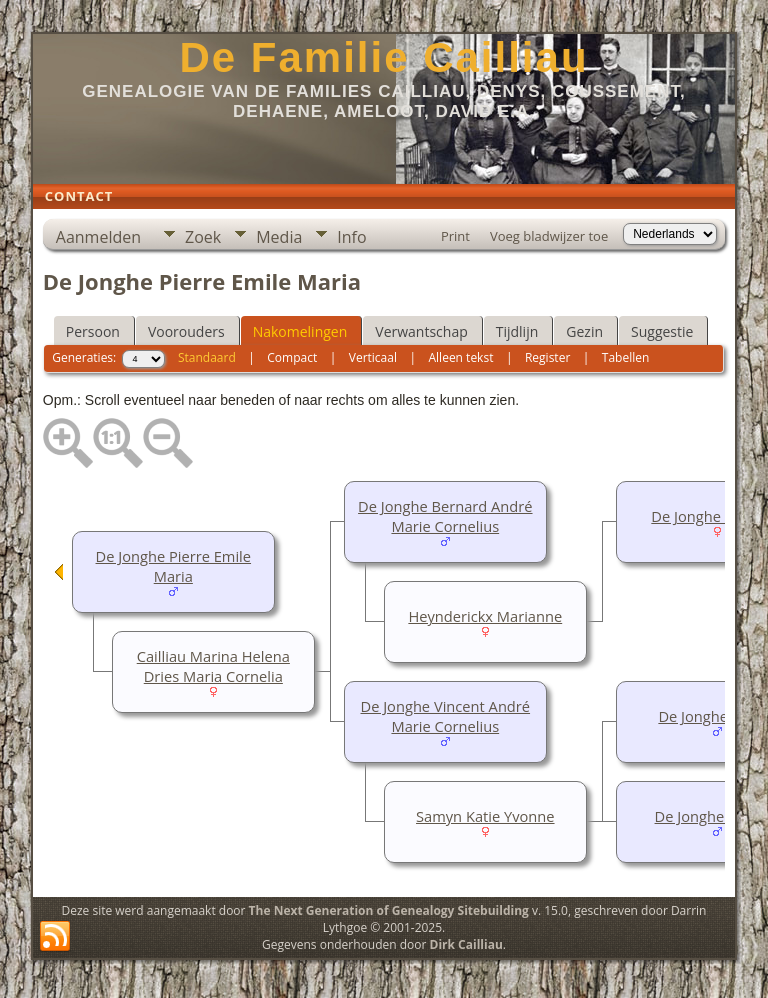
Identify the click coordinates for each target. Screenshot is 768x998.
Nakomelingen (300, 331)
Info (351, 237)
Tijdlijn (517, 331)
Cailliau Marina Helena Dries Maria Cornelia (213, 666)
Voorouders (186, 331)
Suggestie (662, 331)
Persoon (93, 331)
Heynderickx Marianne (485, 616)
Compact (292, 357)
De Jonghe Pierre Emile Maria (174, 566)
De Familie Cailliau (383, 57)
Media (279, 237)
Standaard (207, 357)
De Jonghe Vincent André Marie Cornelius (446, 716)
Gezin (584, 331)
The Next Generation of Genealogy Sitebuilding (389, 910)
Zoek (203, 237)
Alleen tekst (461, 357)
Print (455, 236)
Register (547, 357)
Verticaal (373, 357)
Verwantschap (421, 331)
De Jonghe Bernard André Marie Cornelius (445, 516)
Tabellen (626, 357)
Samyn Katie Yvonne (485, 816)
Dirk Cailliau (466, 944)
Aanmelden (98, 237)
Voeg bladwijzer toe (549, 236)
